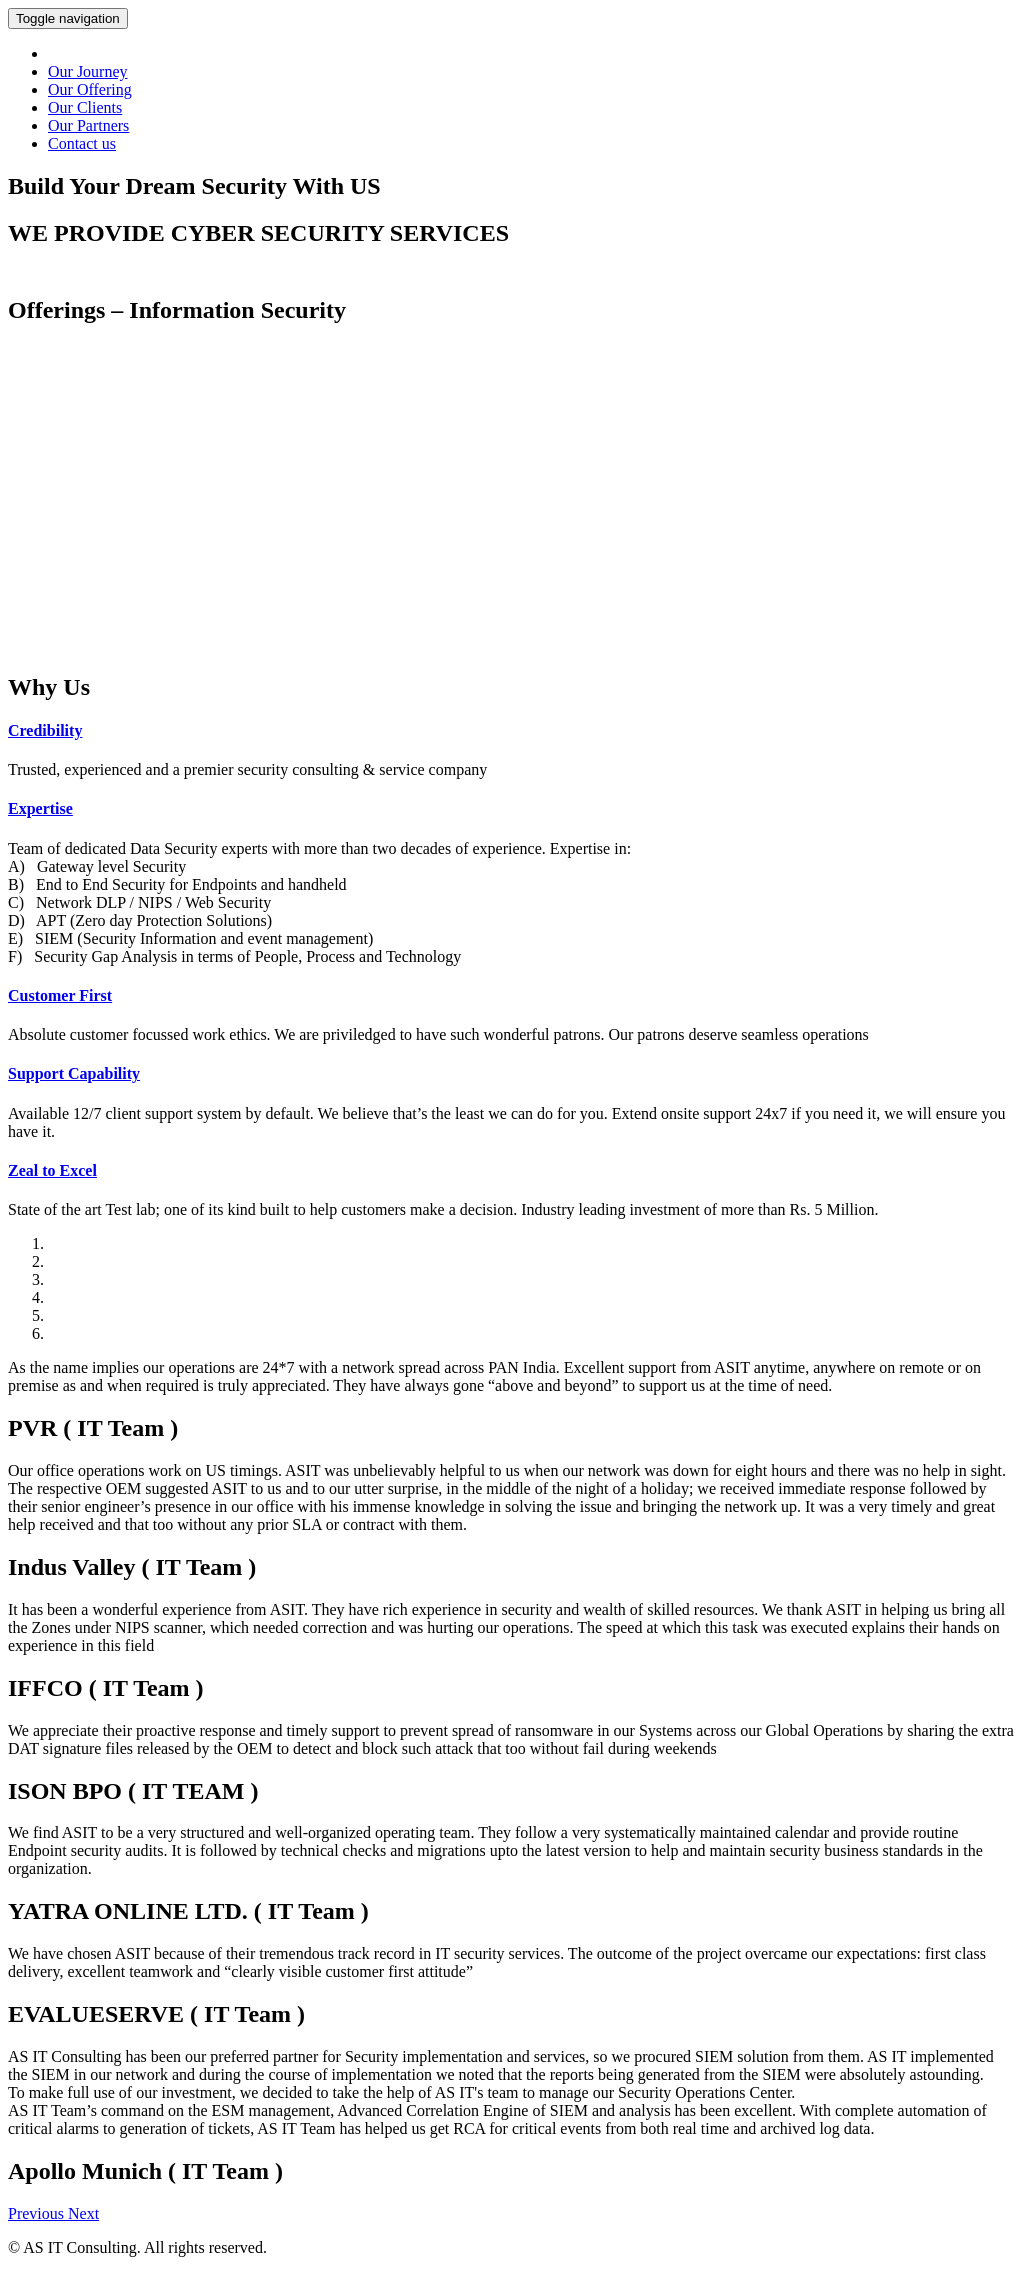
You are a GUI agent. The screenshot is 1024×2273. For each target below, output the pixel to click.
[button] (38, 2213)
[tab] (512, 731)
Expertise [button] (40, 808)
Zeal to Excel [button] (52, 1170)
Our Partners (88, 125)
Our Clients (85, 107)
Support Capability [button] (74, 1073)
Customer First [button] (60, 995)
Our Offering (90, 89)
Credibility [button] (45, 730)
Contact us (82, 143)
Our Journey (88, 71)
